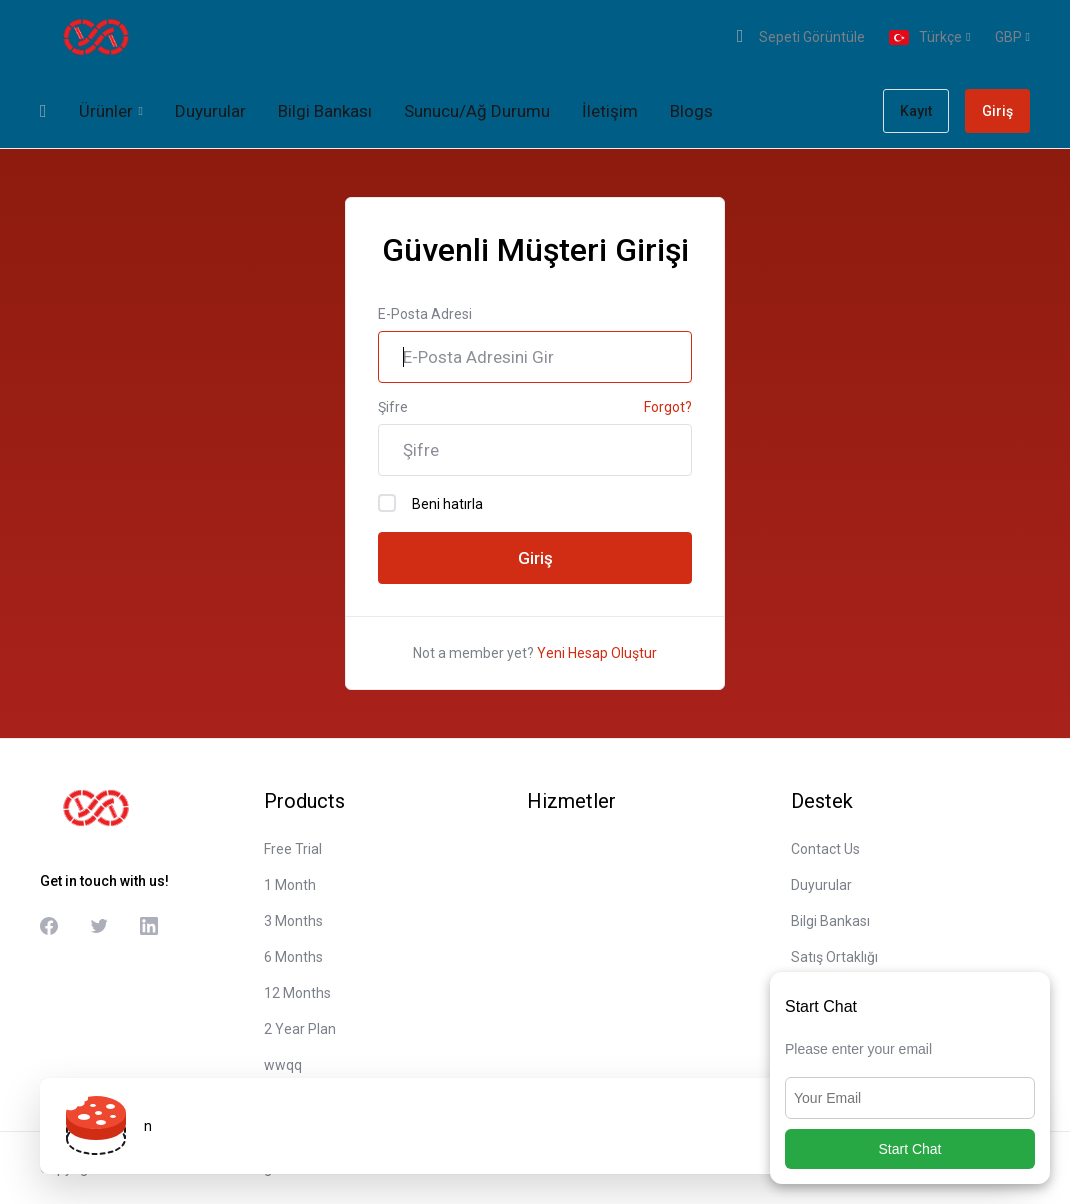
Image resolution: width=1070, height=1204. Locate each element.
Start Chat (909, 1149)
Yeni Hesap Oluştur (597, 653)
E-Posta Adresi (425, 314)
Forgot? (668, 407)
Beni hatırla (430, 503)
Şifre (393, 407)
